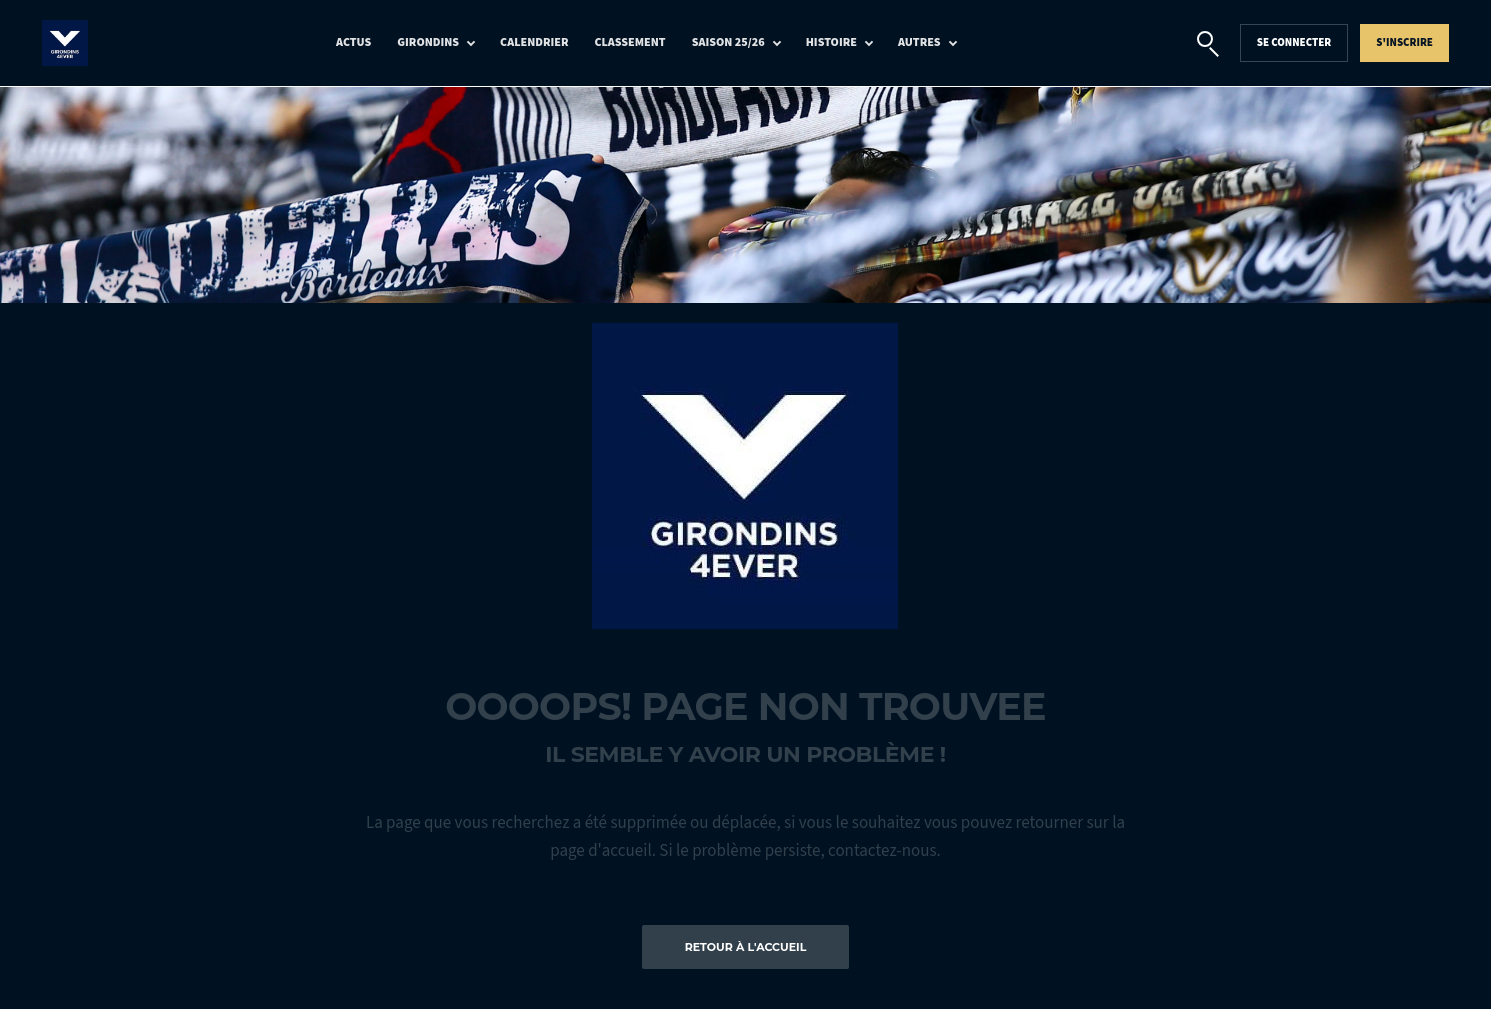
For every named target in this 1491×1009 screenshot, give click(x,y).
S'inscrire (1404, 42)
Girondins (428, 42)
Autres (919, 42)
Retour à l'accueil (746, 947)
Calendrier (534, 42)
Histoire (831, 42)
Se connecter (1294, 42)
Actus (353, 42)
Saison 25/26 (728, 42)
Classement (630, 42)
